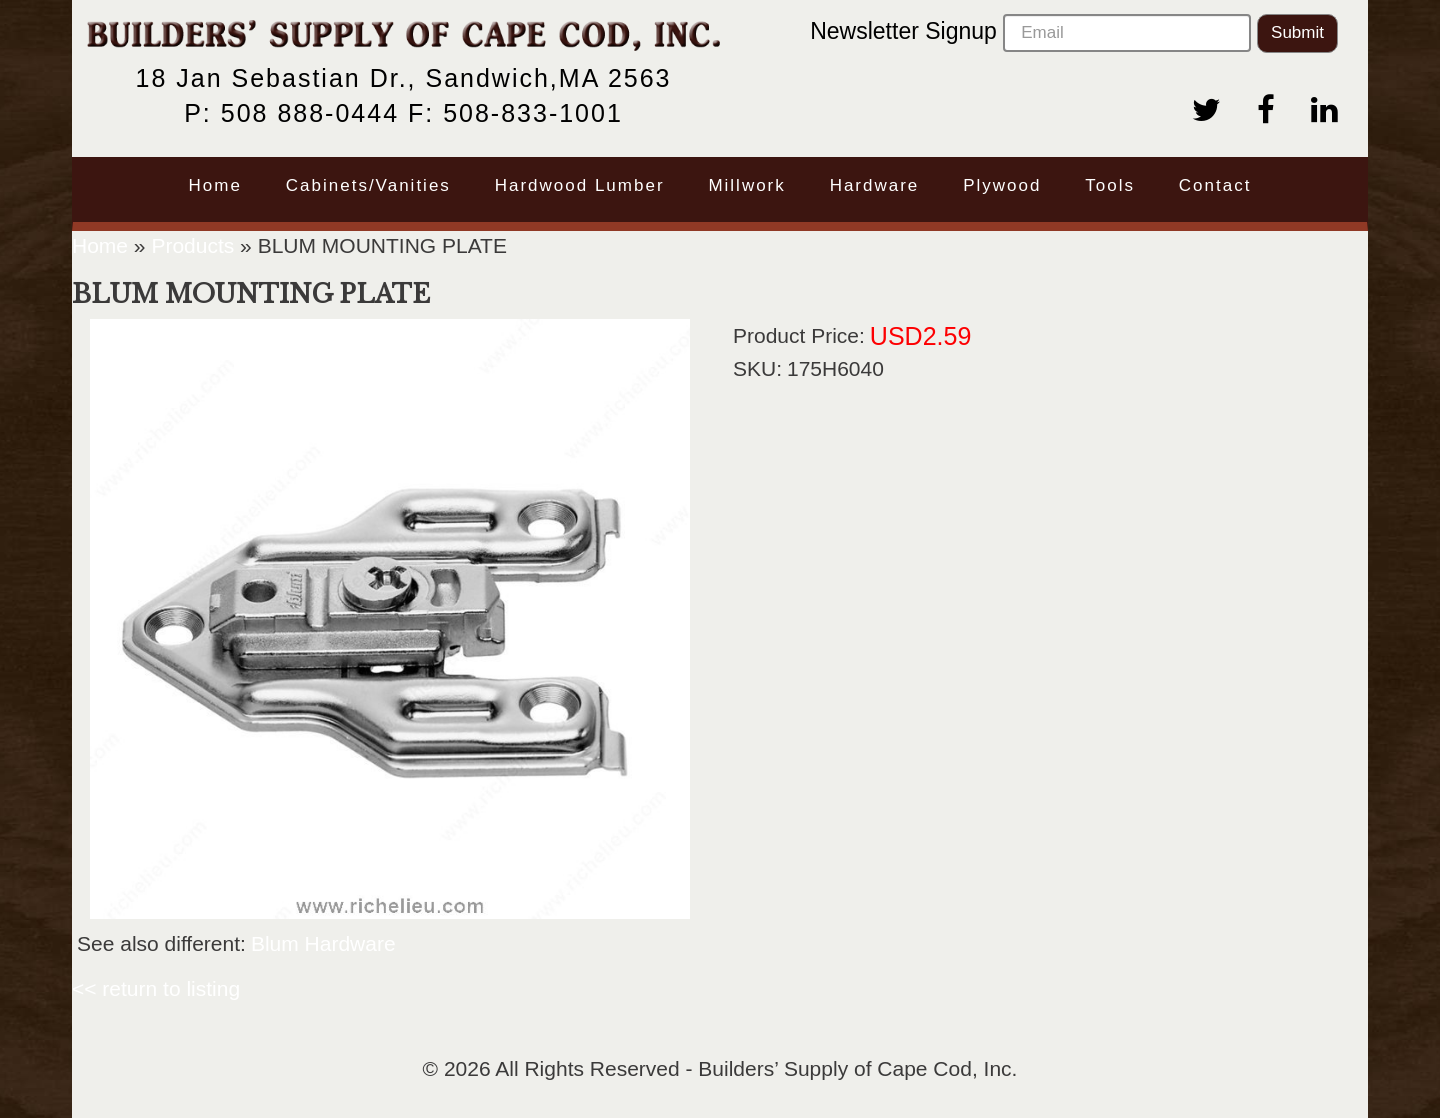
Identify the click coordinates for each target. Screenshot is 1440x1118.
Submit (1297, 32)
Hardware (875, 185)
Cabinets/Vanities (368, 185)
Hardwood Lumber (580, 185)
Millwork (746, 185)
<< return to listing (156, 988)
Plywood (1002, 185)
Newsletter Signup (1030, 33)
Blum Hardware (323, 943)
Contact (1215, 185)
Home (215, 185)
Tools (1110, 185)
